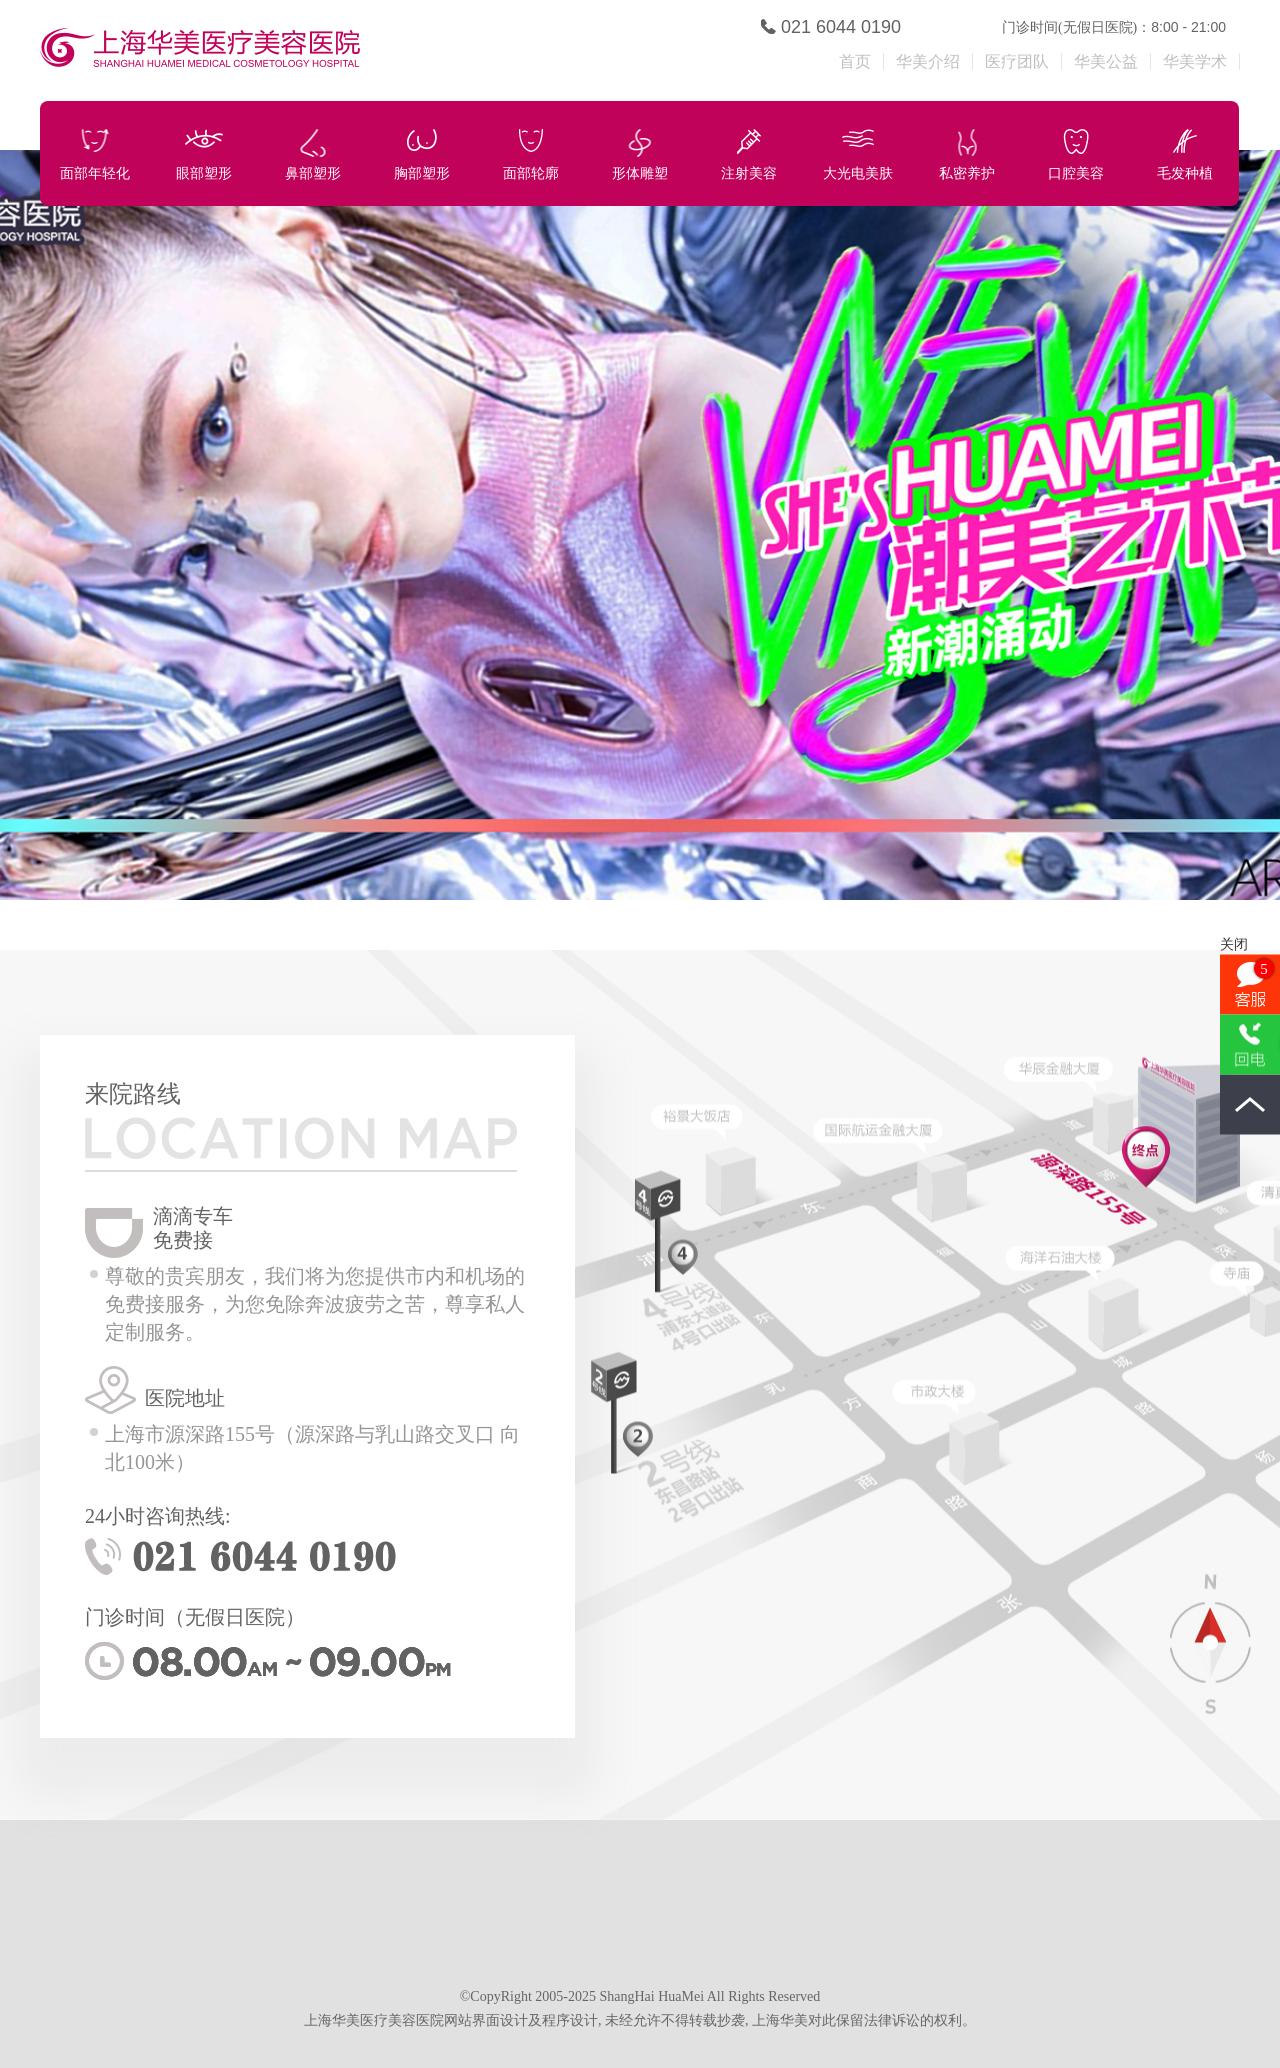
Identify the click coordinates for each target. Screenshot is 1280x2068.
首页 (855, 61)
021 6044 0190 (841, 27)
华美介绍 (928, 61)
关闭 (1234, 944)
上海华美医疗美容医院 (323, 50)
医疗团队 (1017, 61)
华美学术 (1195, 61)
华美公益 (1106, 61)
